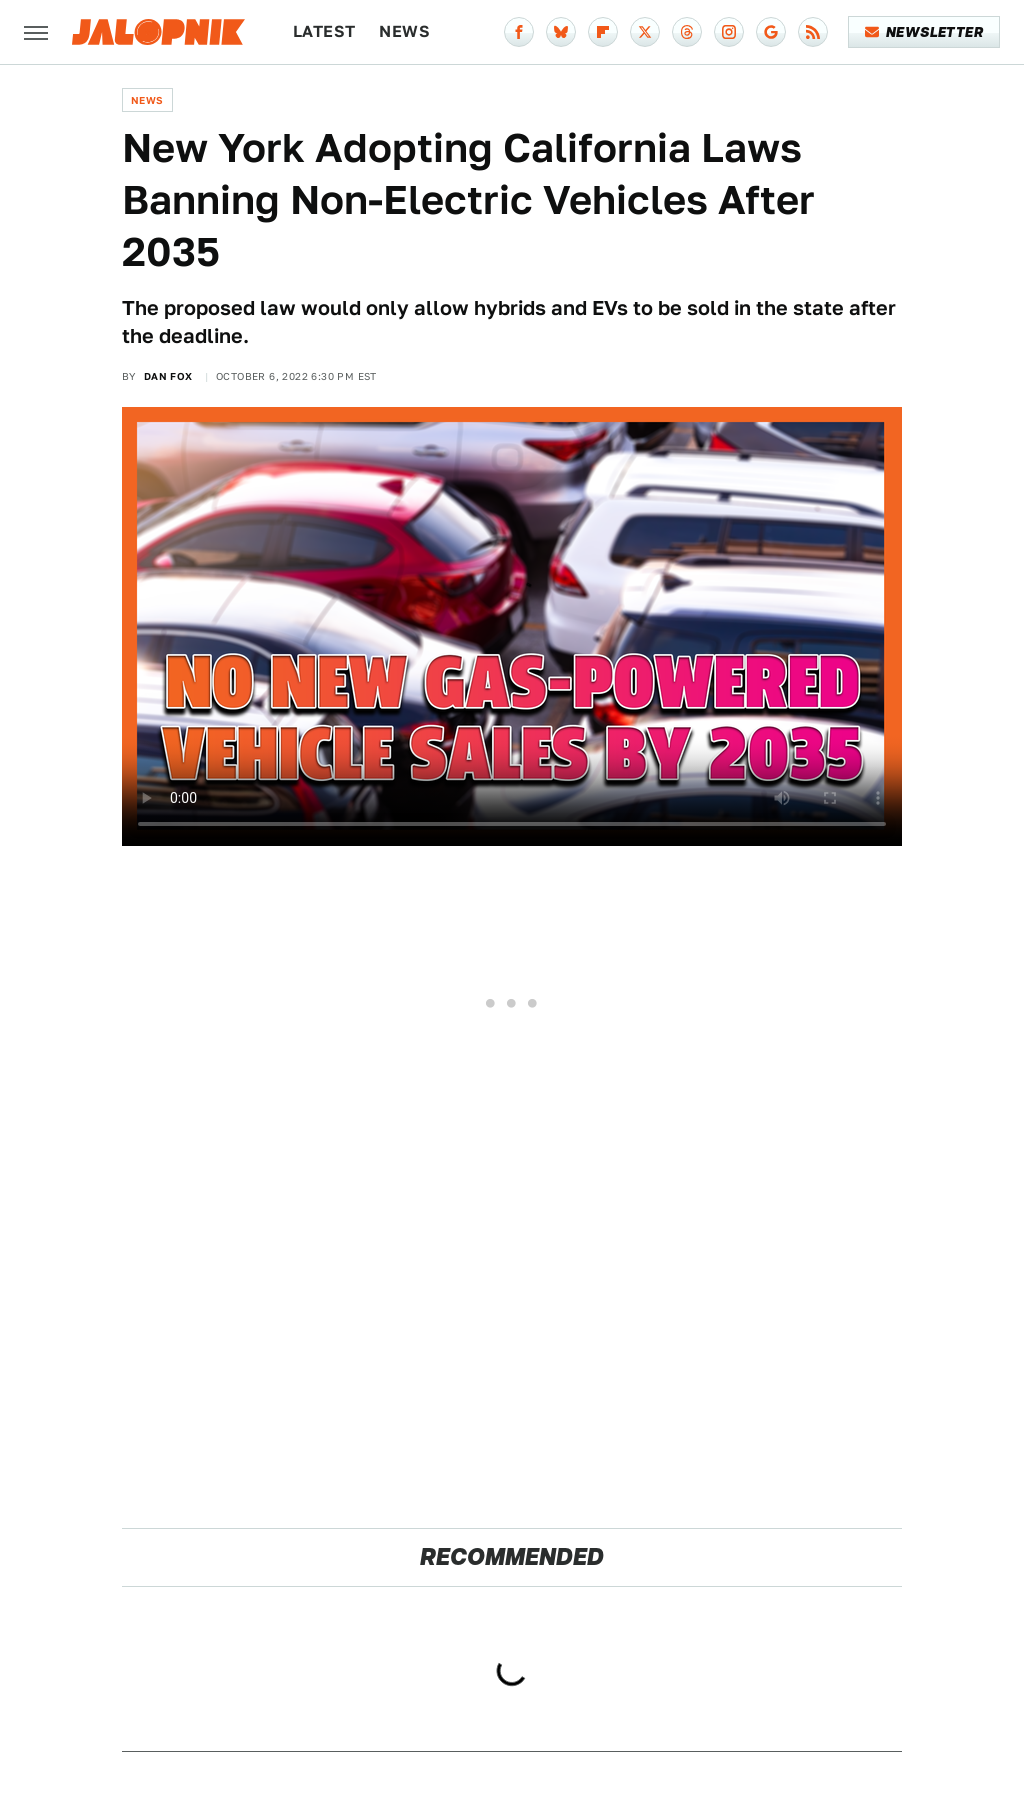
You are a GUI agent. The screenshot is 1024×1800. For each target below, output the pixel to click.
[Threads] (687, 32)
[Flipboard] (603, 32)
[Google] (771, 32)
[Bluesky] (561, 32)
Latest (324, 31)
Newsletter (924, 32)
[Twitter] (645, 32)
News (404, 31)
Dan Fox (168, 376)
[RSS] (813, 32)
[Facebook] (519, 32)
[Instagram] (729, 32)
